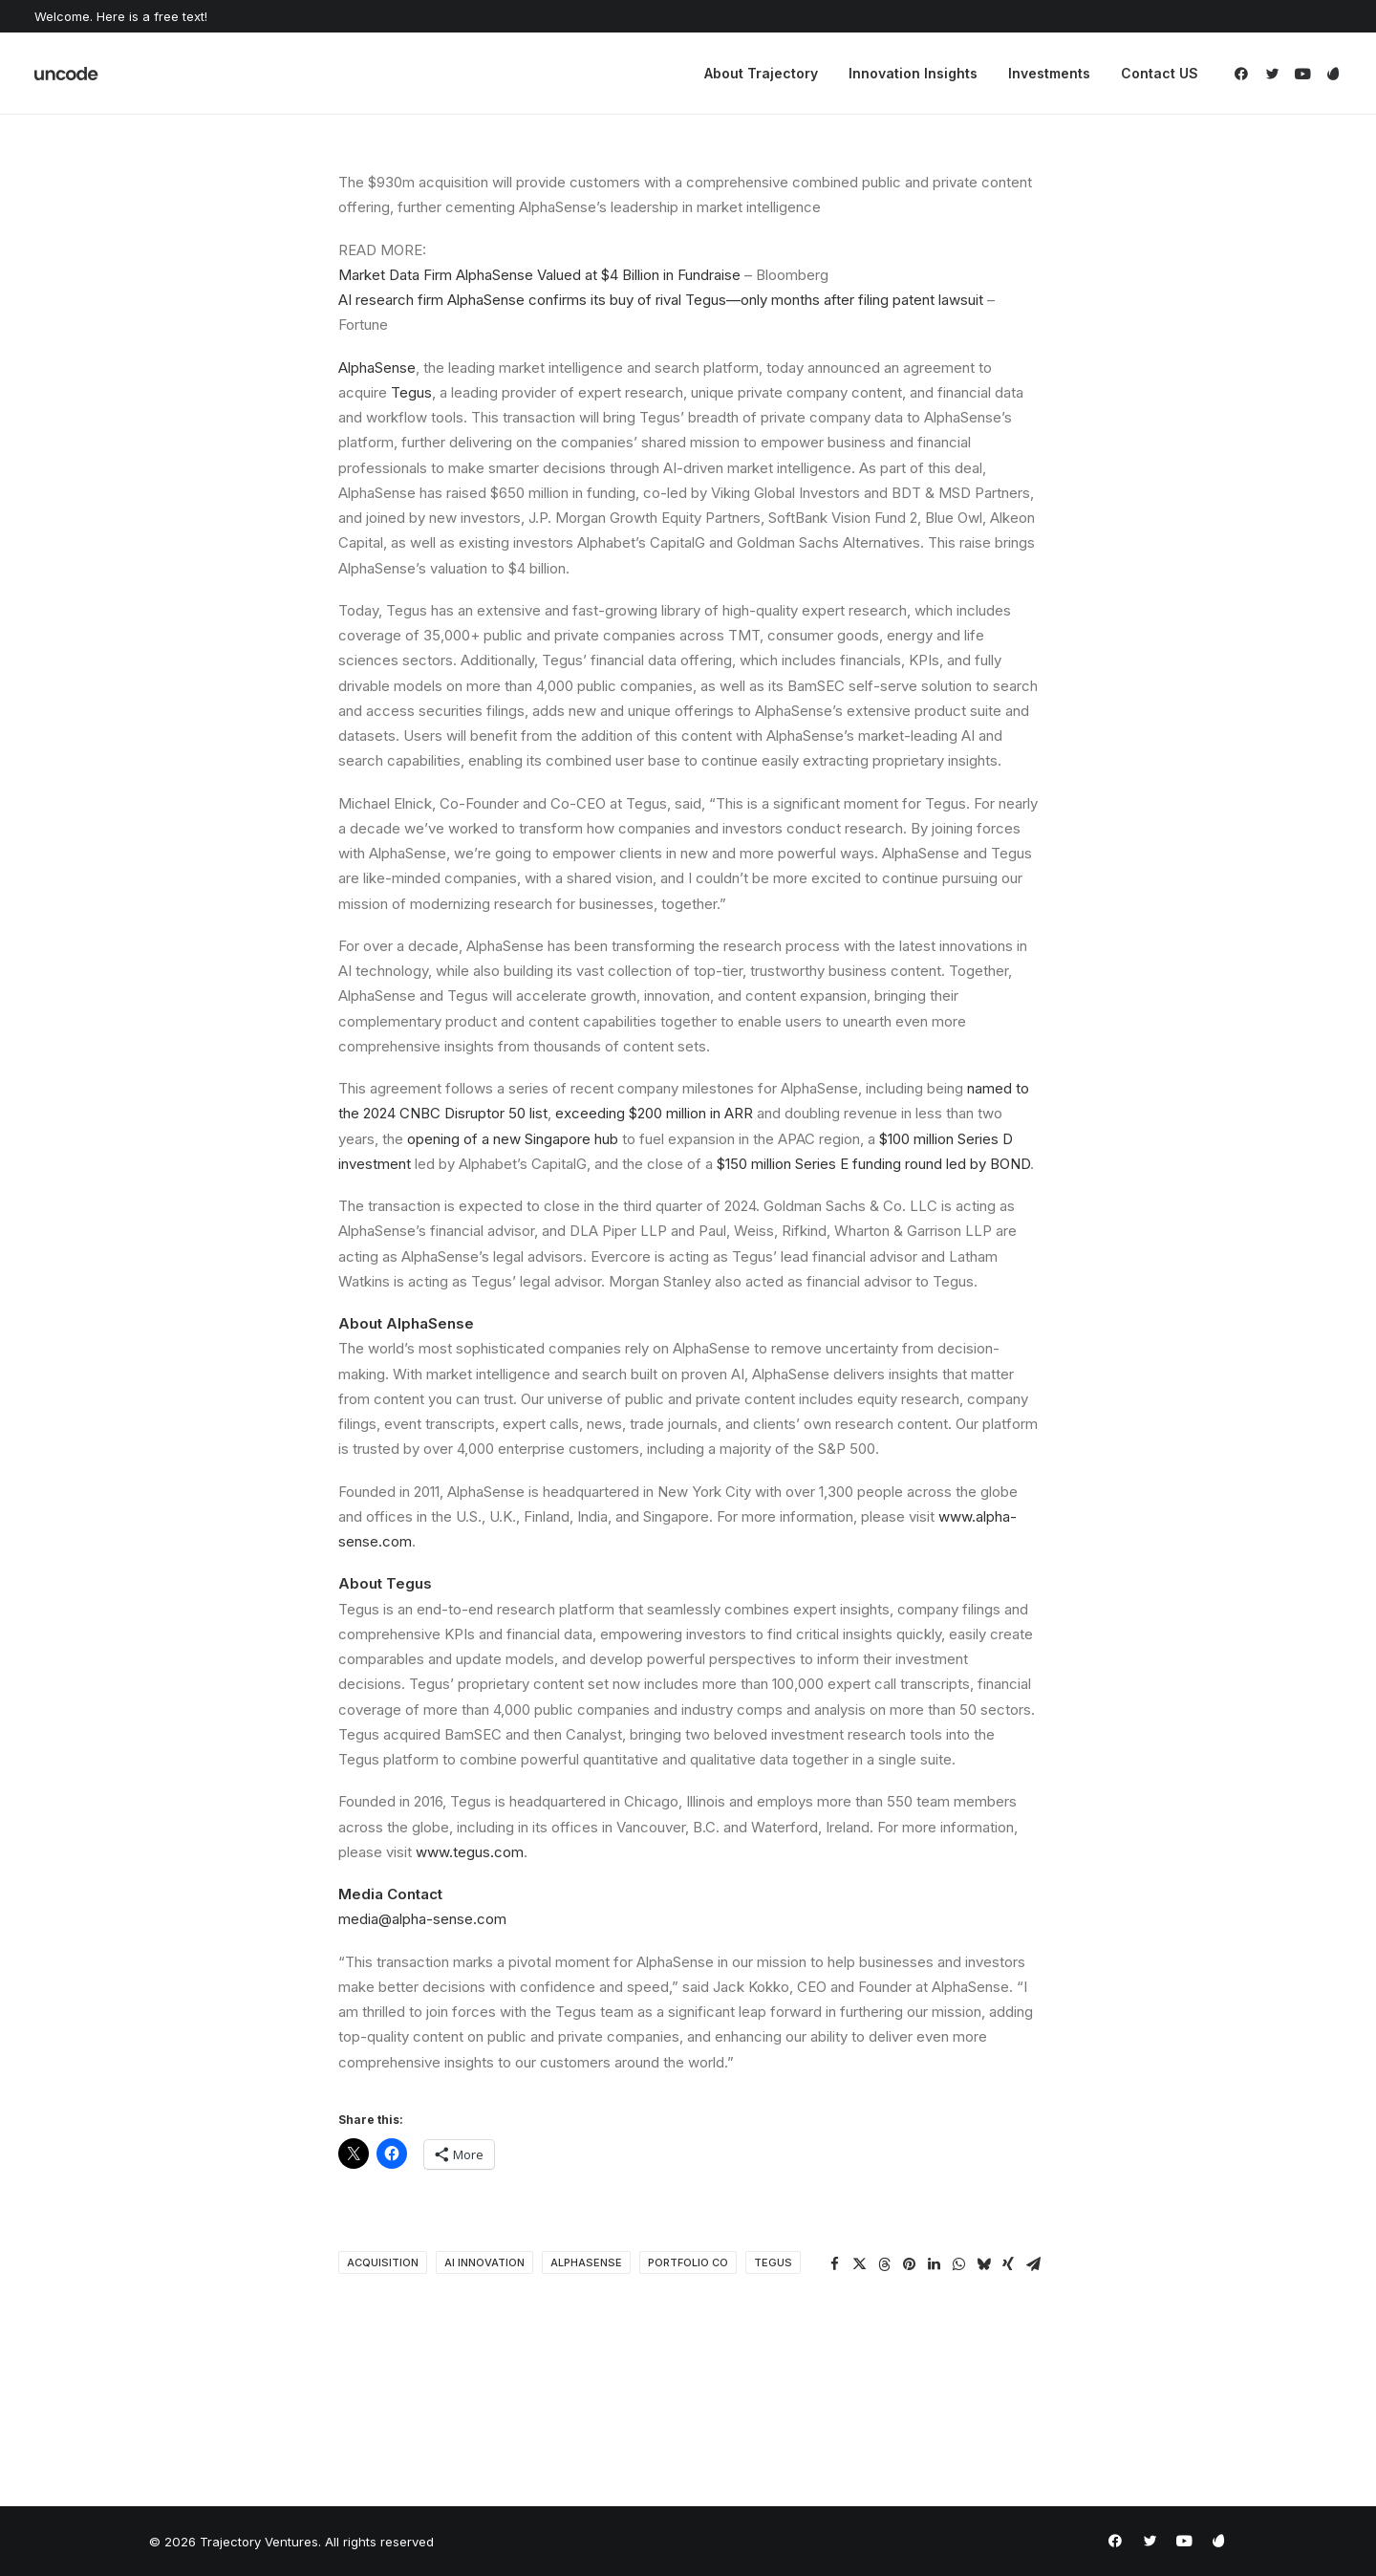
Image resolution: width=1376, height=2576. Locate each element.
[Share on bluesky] (983, 2264)
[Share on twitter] (859, 2264)
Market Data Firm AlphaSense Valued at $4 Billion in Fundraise (539, 275)
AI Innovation (484, 2262)
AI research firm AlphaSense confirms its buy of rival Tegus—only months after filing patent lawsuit (660, 300)
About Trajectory (761, 73)
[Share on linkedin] (933, 2264)
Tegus (411, 392)
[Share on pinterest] (908, 2264)
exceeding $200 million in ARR (654, 1113)
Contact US (1159, 73)
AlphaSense (377, 367)
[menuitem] (761, 73)
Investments (1049, 73)
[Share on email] (1032, 2264)
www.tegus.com (470, 1852)
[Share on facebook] (834, 2264)
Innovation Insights (913, 73)
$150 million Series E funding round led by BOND (873, 1164)
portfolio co (688, 2262)
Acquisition (383, 2262)
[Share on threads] (883, 2264)
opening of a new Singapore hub (512, 1139)
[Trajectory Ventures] (66, 73)
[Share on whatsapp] (958, 2264)
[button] (1245, 73)
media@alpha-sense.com (422, 1919)
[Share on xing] (1008, 2264)
